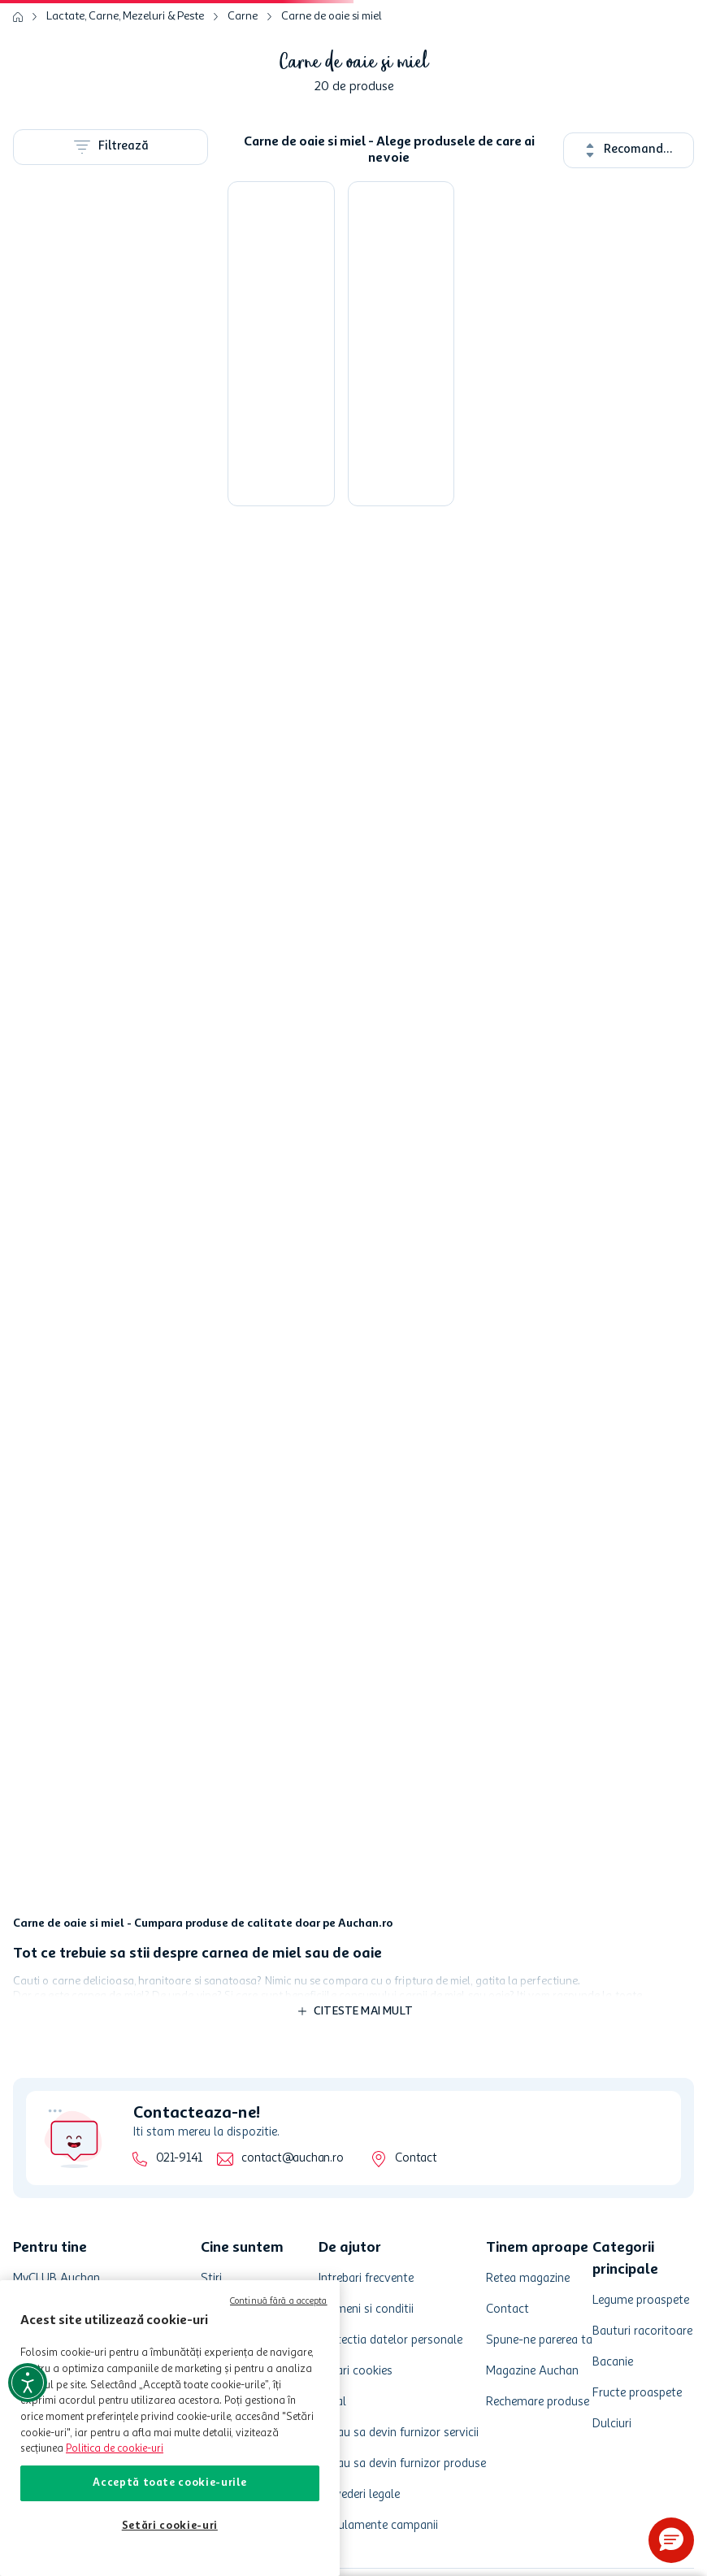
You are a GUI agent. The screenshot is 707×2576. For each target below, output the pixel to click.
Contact (415, 2159)
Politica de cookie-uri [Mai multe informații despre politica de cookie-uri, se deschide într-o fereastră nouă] (114, 2449)
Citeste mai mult (363, 2011)
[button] (671, 2540)
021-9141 (179, 2159)
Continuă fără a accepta (278, 2301)
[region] (170, 2428)
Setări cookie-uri (170, 2526)
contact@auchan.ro (292, 2159)
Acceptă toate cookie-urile (169, 2483)
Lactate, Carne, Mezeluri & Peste (125, 16)
